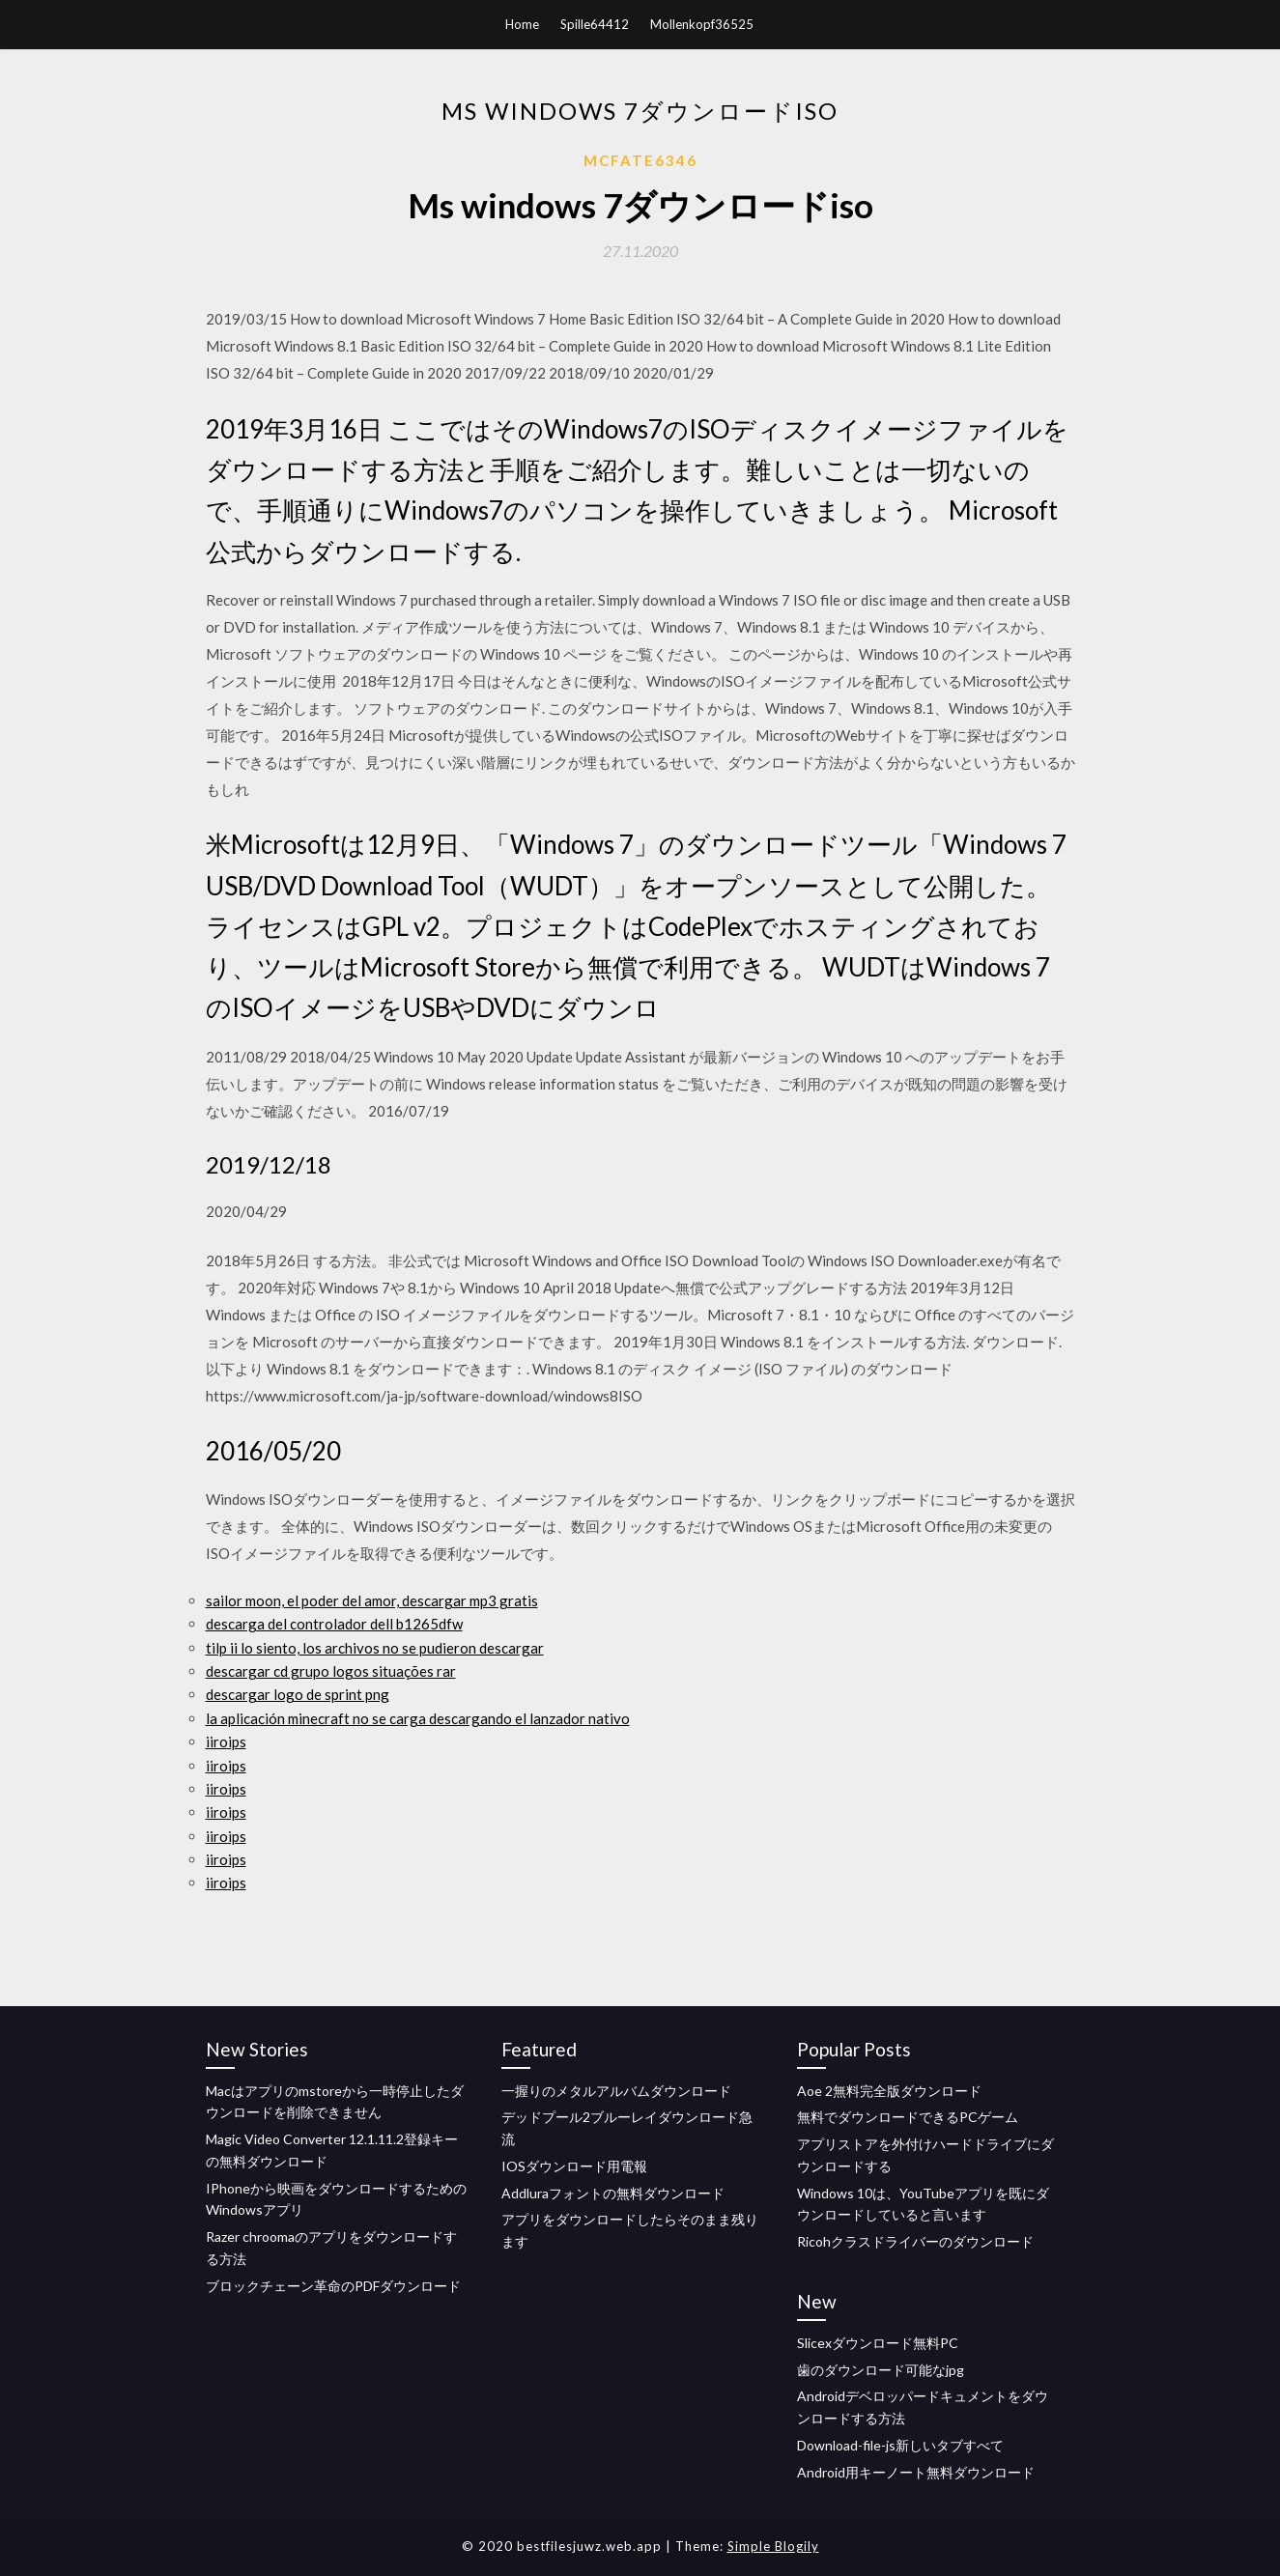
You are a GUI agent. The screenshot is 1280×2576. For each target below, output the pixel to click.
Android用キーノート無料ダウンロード (916, 2472)
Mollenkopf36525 (702, 24)
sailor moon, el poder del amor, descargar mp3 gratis (372, 1600)
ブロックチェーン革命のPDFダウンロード (333, 2286)
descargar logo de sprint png (297, 1694)
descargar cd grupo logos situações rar (331, 1671)
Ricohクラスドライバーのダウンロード (915, 2241)
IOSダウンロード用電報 (574, 2166)
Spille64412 (594, 24)
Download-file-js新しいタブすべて (900, 2445)
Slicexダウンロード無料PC (877, 2343)
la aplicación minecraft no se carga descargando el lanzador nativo (418, 1718)
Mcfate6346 (640, 160)
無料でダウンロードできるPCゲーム (907, 2117)
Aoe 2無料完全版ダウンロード (889, 2090)
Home (522, 24)
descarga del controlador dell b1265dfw (334, 1623)
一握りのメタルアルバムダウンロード (616, 2090)
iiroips (226, 1741)
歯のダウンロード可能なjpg (880, 2370)
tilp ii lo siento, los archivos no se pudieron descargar (375, 1647)
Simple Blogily (773, 2546)
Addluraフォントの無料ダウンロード (613, 2193)
